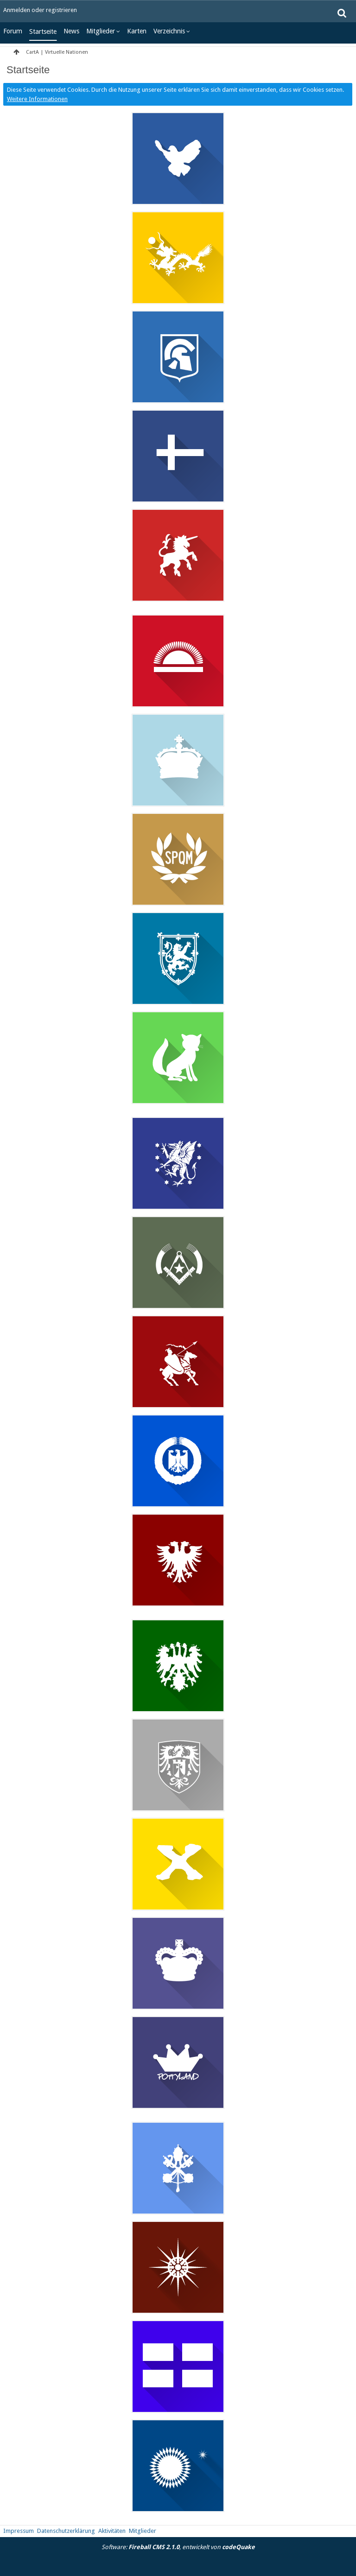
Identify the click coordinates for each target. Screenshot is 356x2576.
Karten (136, 31)
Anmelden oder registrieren (40, 9)
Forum (12, 31)
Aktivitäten (112, 2530)
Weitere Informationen (37, 98)
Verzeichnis (169, 31)
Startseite (43, 31)
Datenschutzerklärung (66, 2530)
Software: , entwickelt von (178, 2547)
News (71, 31)
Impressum (18, 2530)
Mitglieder (100, 31)
